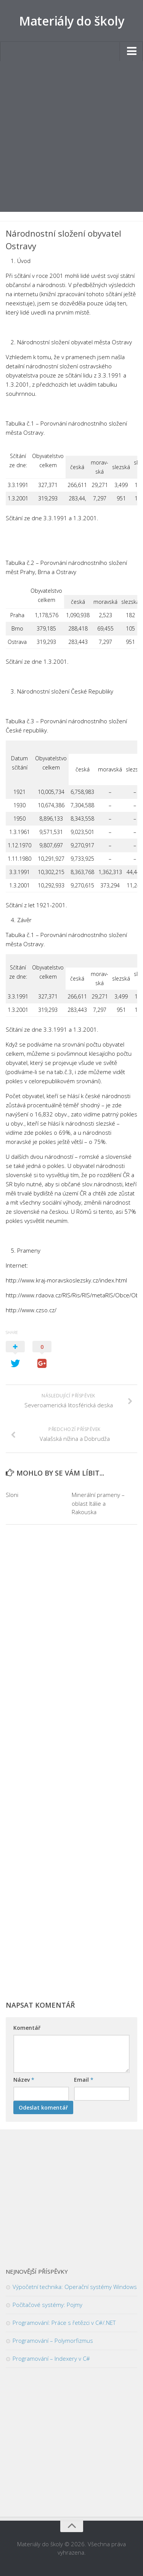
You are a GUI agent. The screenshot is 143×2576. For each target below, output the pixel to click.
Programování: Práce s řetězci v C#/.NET (64, 2322)
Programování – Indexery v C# (51, 2358)
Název (23, 2079)
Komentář (26, 2027)
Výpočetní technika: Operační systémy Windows (75, 2286)
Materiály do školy (71, 21)
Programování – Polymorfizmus (53, 2340)
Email (83, 2079)
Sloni (12, 1494)
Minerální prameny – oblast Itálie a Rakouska (98, 1503)
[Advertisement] (71, 136)
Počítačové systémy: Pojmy (47, 2304)
